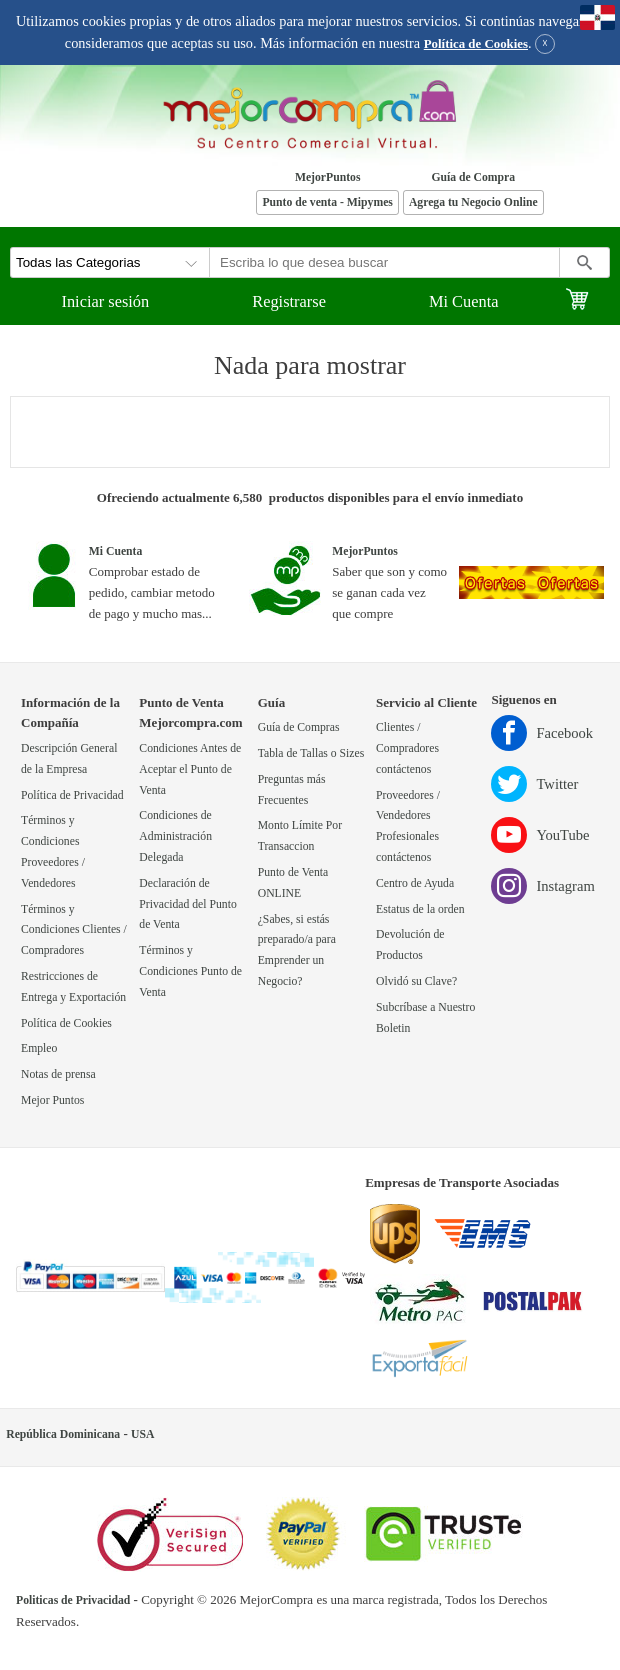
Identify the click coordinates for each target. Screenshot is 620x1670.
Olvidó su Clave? (416, 981)
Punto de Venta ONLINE (293, 883)
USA (142, 1434)
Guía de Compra (473, 177)
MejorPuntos (328, 177)
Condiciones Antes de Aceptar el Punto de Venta (190, 769)
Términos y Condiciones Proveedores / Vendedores (53, 851)
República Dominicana (63, 1434)
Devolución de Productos (410, 945)
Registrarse (289, 301)
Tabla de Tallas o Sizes (311, 753)
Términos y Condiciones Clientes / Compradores (74, 930)
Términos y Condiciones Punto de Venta (190, 971)
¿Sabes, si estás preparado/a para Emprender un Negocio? (297, 950)
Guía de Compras (299, 727)
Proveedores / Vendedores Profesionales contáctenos (408, 826)
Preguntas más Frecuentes (292, 790)
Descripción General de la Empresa (69, 759)
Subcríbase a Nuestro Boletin (425, 1018)
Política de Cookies (476, 44)
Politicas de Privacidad (73, 1600)
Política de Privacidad (72, 795)
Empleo (39, 1048)
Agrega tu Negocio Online (473, 202)
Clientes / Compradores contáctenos (407, 748)
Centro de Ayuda (415, 883)
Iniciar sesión (105, 301)
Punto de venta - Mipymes (327, 202)
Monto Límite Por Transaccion (300, 836)
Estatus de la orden (420, 909)
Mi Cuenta (464, 301)
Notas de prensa (58, 1074)
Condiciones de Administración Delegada (175, 836)
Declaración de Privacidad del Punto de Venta (187, 904)
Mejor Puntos (52, 1100)
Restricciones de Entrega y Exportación (73, 987)
